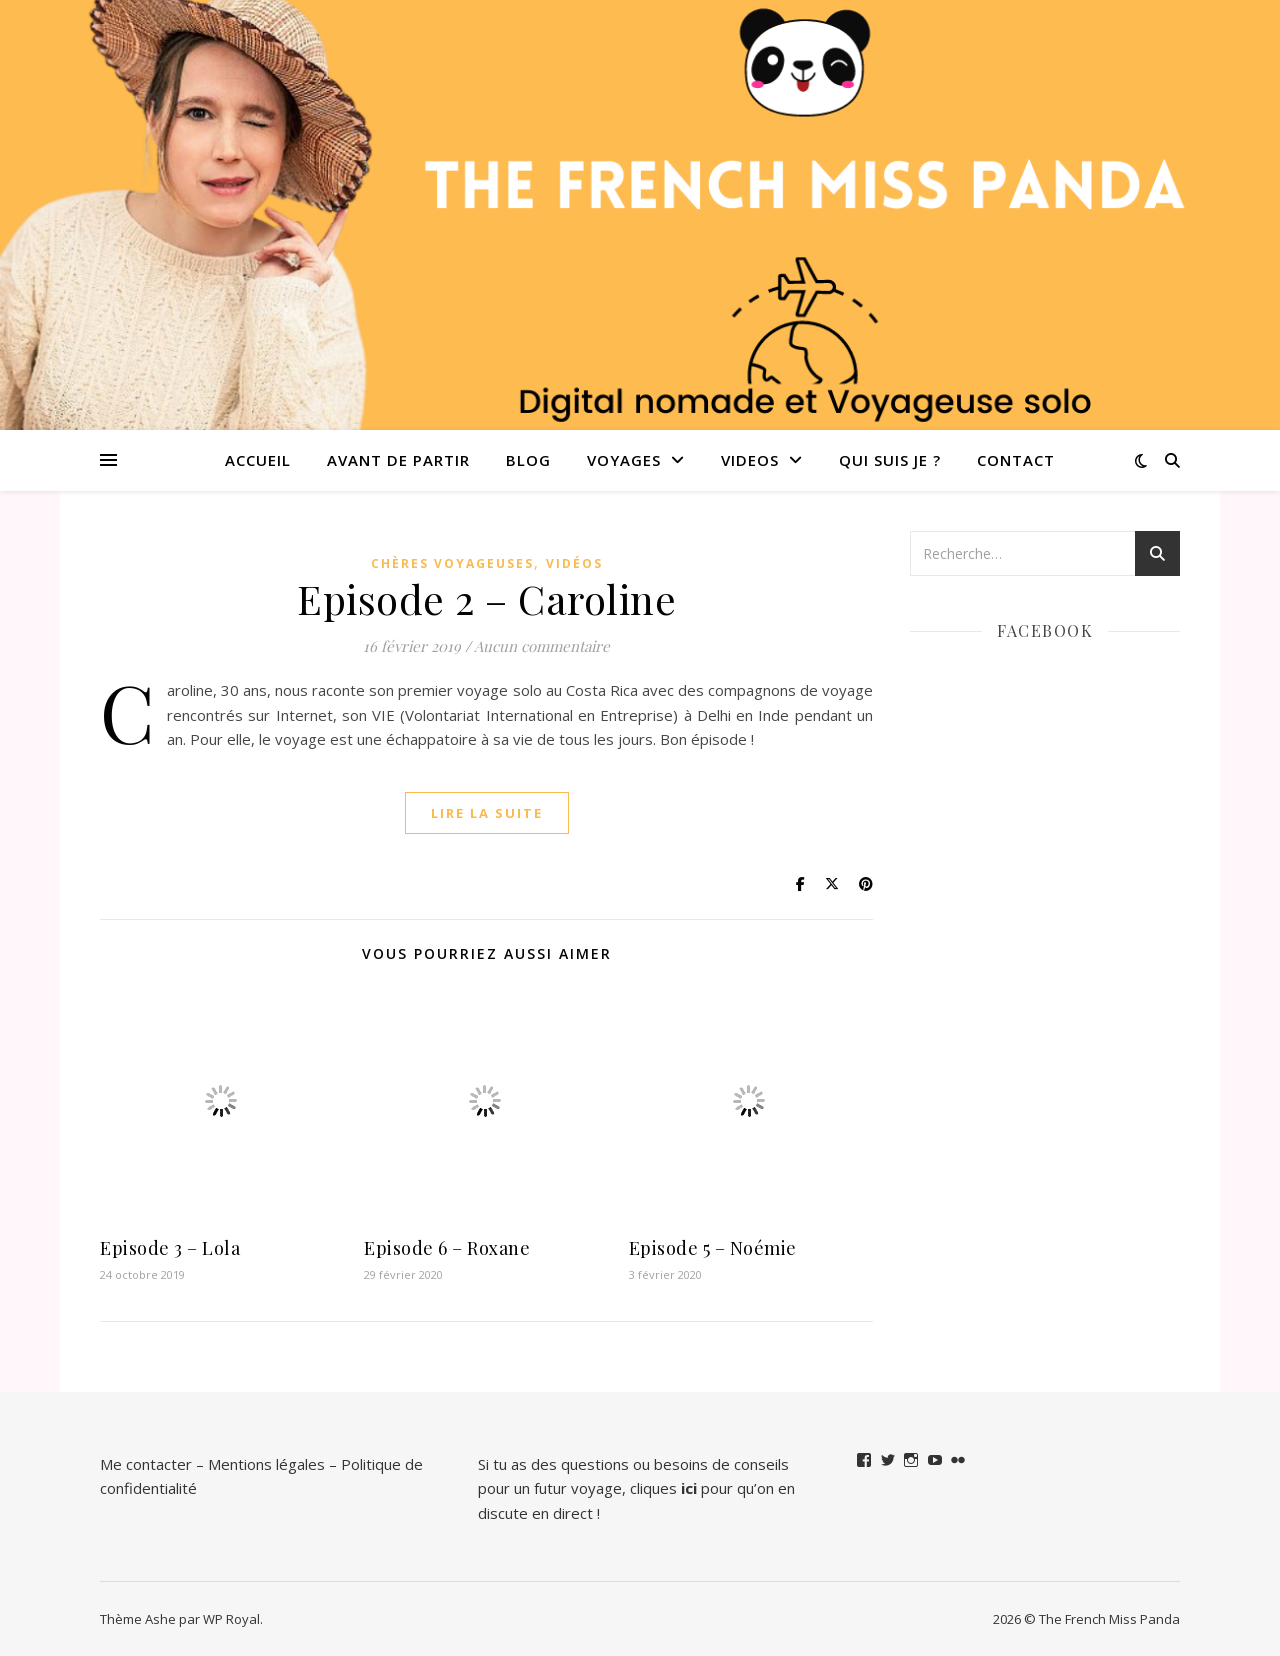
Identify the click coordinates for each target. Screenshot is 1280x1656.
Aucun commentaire (542, 646)
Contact (1016, 460)
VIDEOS (750, 460)
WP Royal (231, 1619)
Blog (528, 460)
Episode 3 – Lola (170, 1248)
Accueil (258, 460)
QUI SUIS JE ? (890, 460)
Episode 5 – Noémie (713, 1248)
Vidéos (574, 563)
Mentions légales (266, 1464)
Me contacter (146, 1464)
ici (689, 1488)
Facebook (1045, 630)
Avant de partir (398, 460)
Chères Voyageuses (452, 563)
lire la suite (487, 813)
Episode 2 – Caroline (486, 598)
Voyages (624, 460)
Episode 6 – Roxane (447, 1248)
